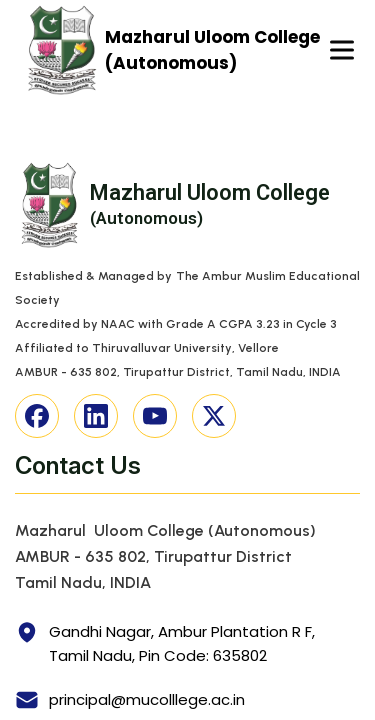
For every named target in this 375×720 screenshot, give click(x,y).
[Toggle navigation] (342, 50)
